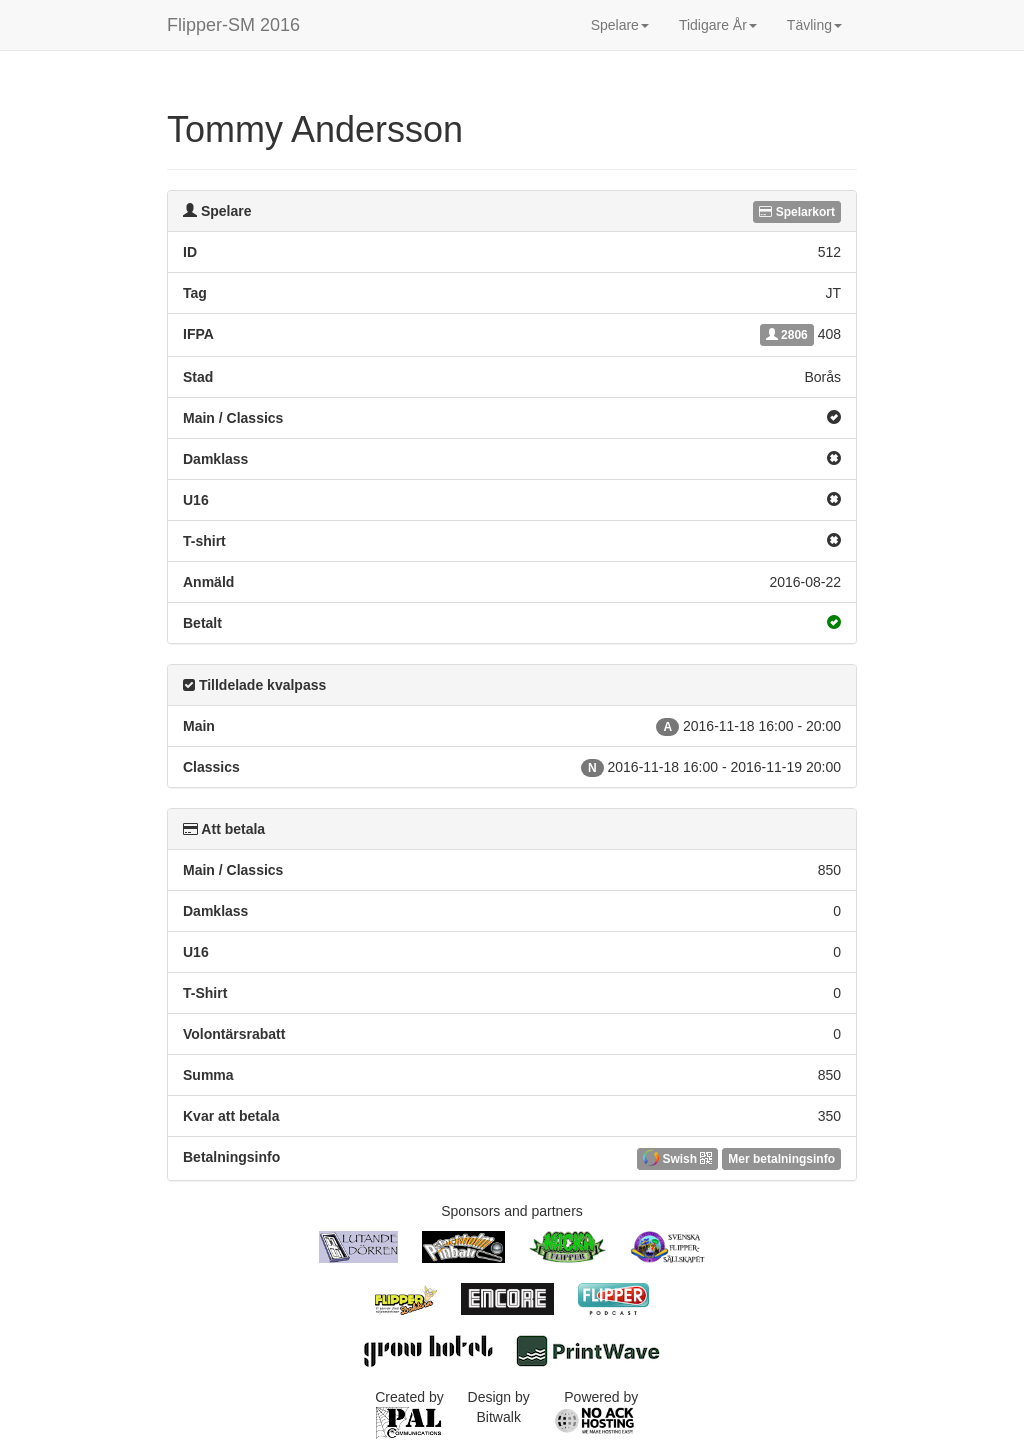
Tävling (814, 25)
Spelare (620, 25)
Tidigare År (718, 25)
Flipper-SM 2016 (233, 25)
